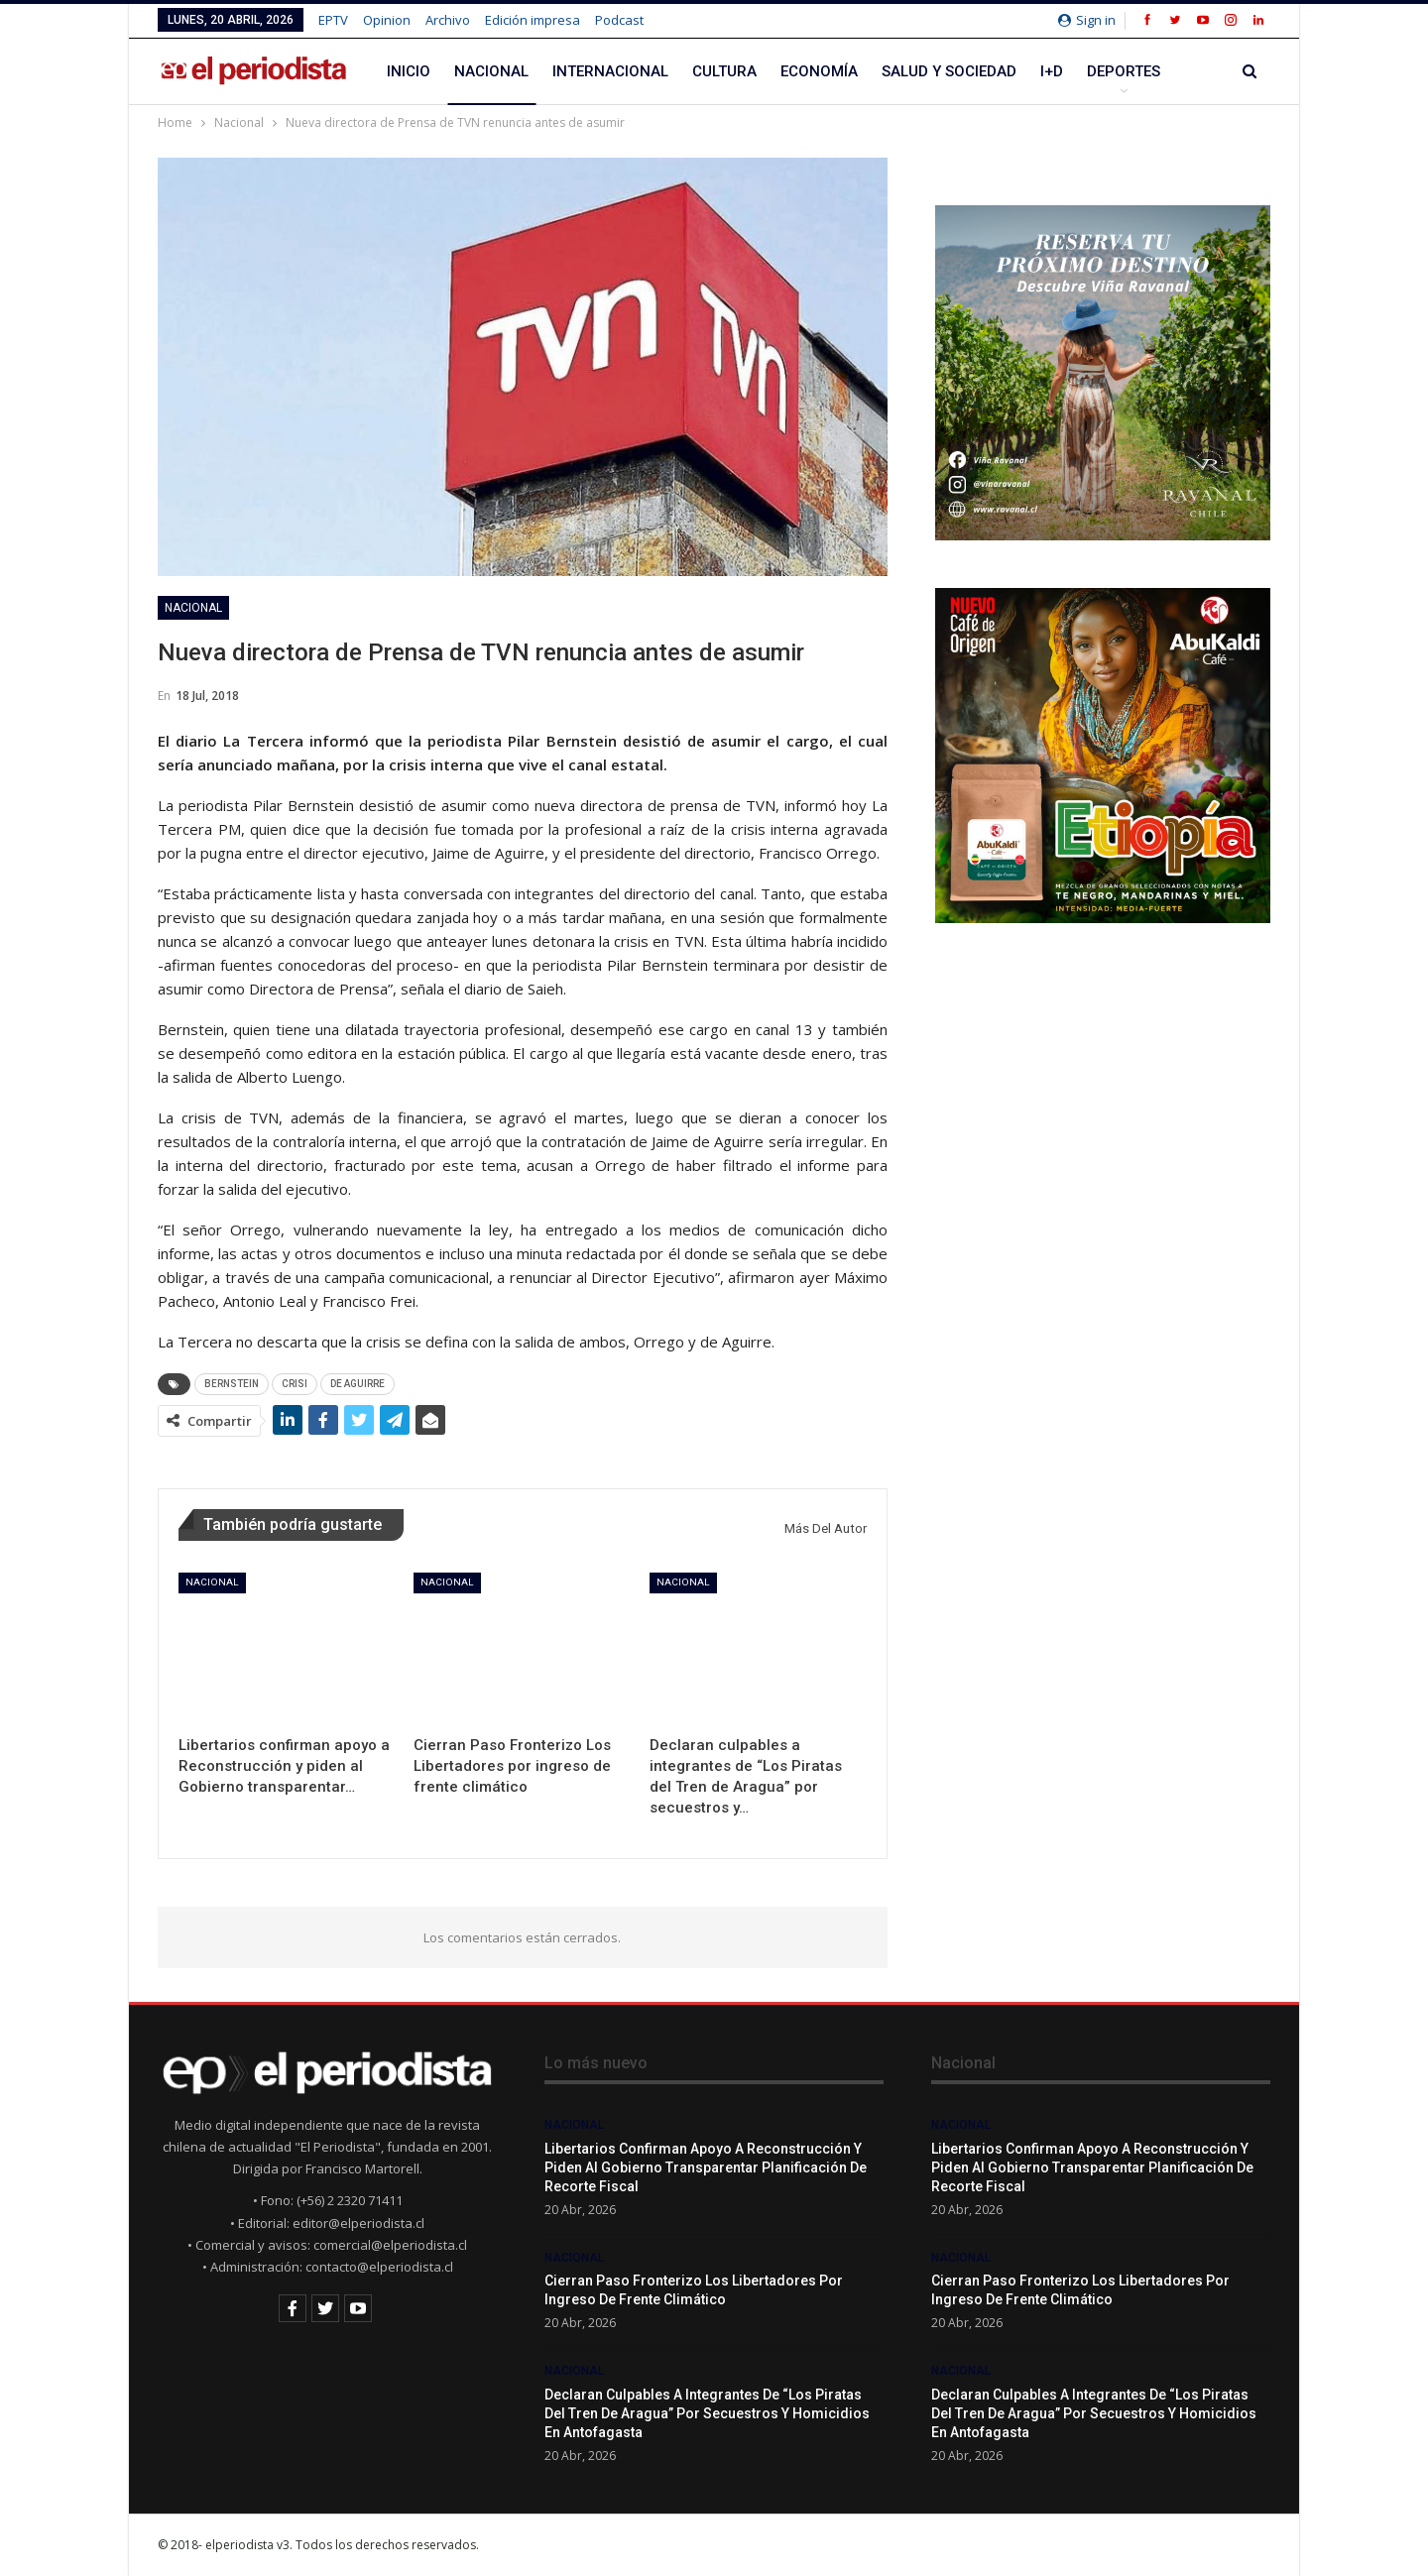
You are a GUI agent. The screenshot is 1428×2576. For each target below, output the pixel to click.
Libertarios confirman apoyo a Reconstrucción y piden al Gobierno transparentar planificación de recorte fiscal (705, 2167)
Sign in (1087, 20)
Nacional (491, 71)
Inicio (408, 71)
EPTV (333, 20)
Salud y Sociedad (949, 71)
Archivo (447, 20)
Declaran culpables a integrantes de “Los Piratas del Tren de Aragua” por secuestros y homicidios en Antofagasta (707, 2413)
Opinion (387, 20)
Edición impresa (532, 20)
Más (1103, 71)
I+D (1051, 71)
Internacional (610, 71)
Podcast (619, 20)
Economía (819, 71)
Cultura (724, 71)
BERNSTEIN (231, 1383)
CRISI (294, 1383)
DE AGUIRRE (357, 1383)
